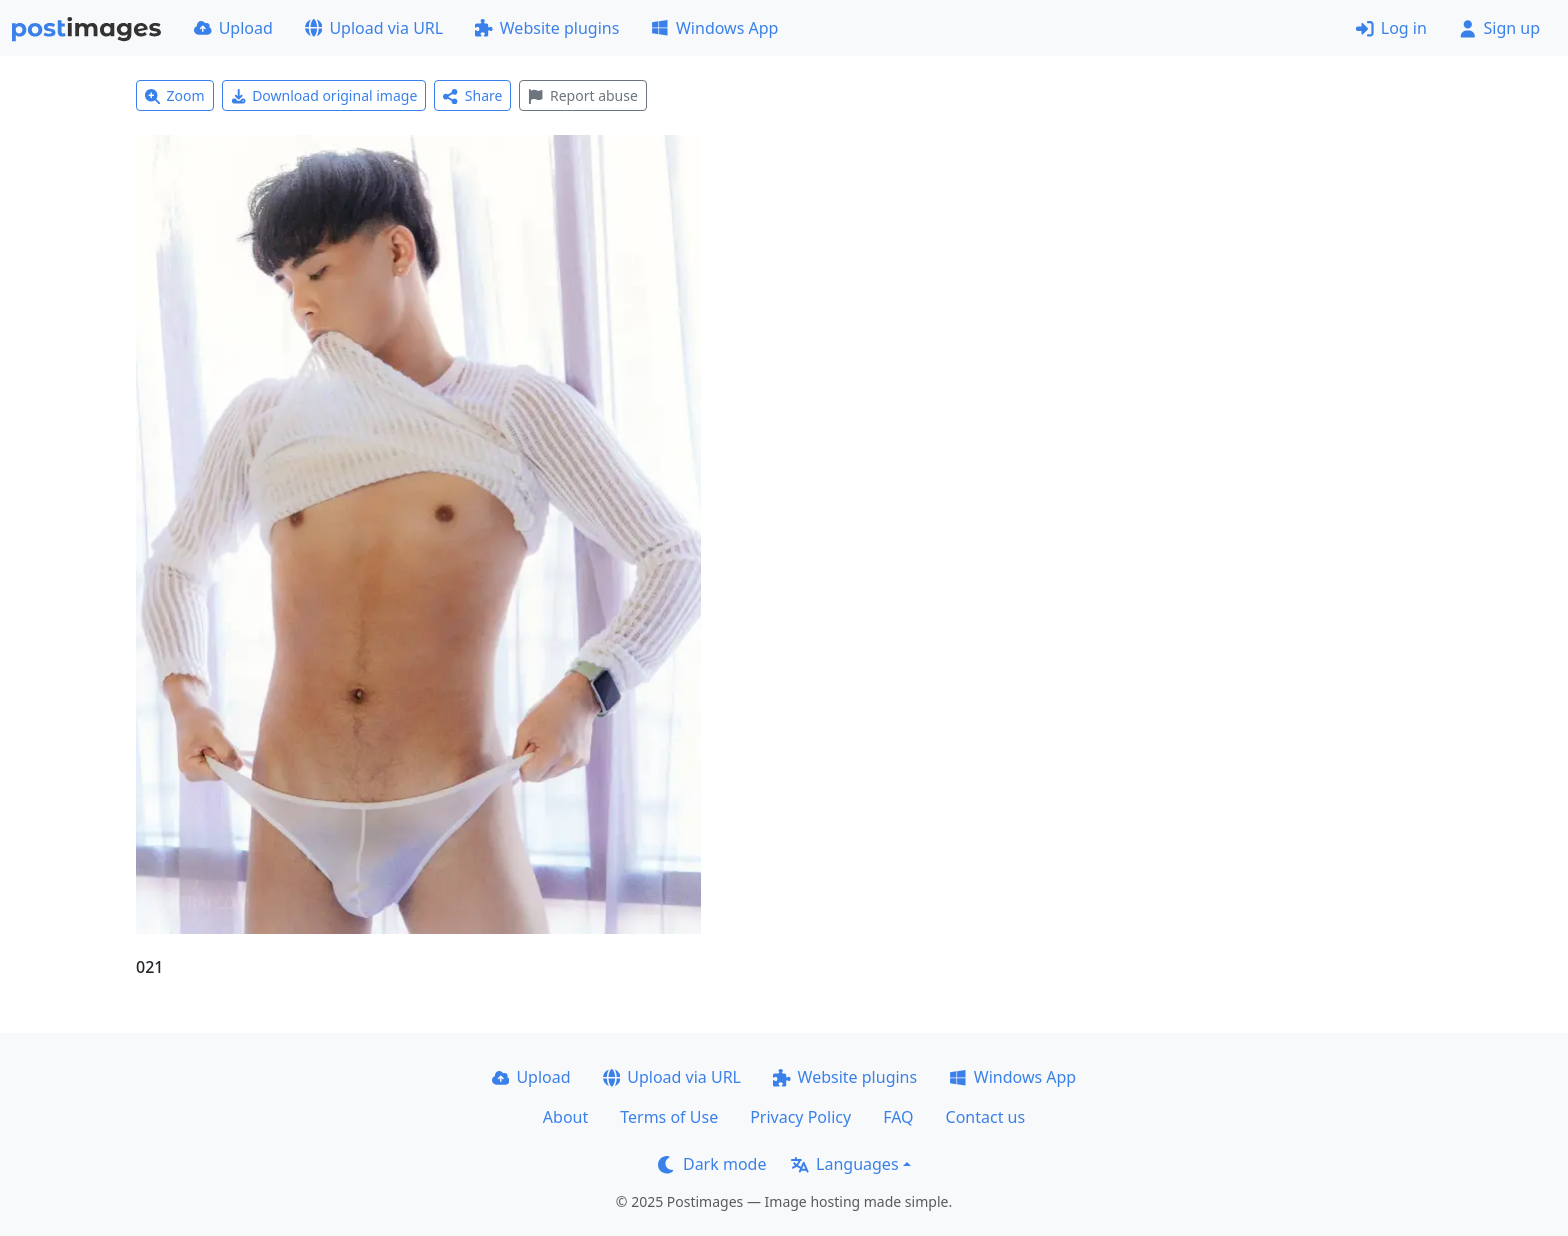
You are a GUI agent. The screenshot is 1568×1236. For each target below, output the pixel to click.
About (565, 1117)
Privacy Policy (800, 1117)
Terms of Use (669, 1117)
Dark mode (712, 1164)
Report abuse (582, 95)
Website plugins (547, 28)
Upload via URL (374, 28)
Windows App (714, 28)
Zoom (175, 95)
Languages (844, 1164)
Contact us (986, 1117)
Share (472, 95)
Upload (233, 28)
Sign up (1499, 28)
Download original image (324, 95)
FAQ (898, 1117)
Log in (1391, 28)
